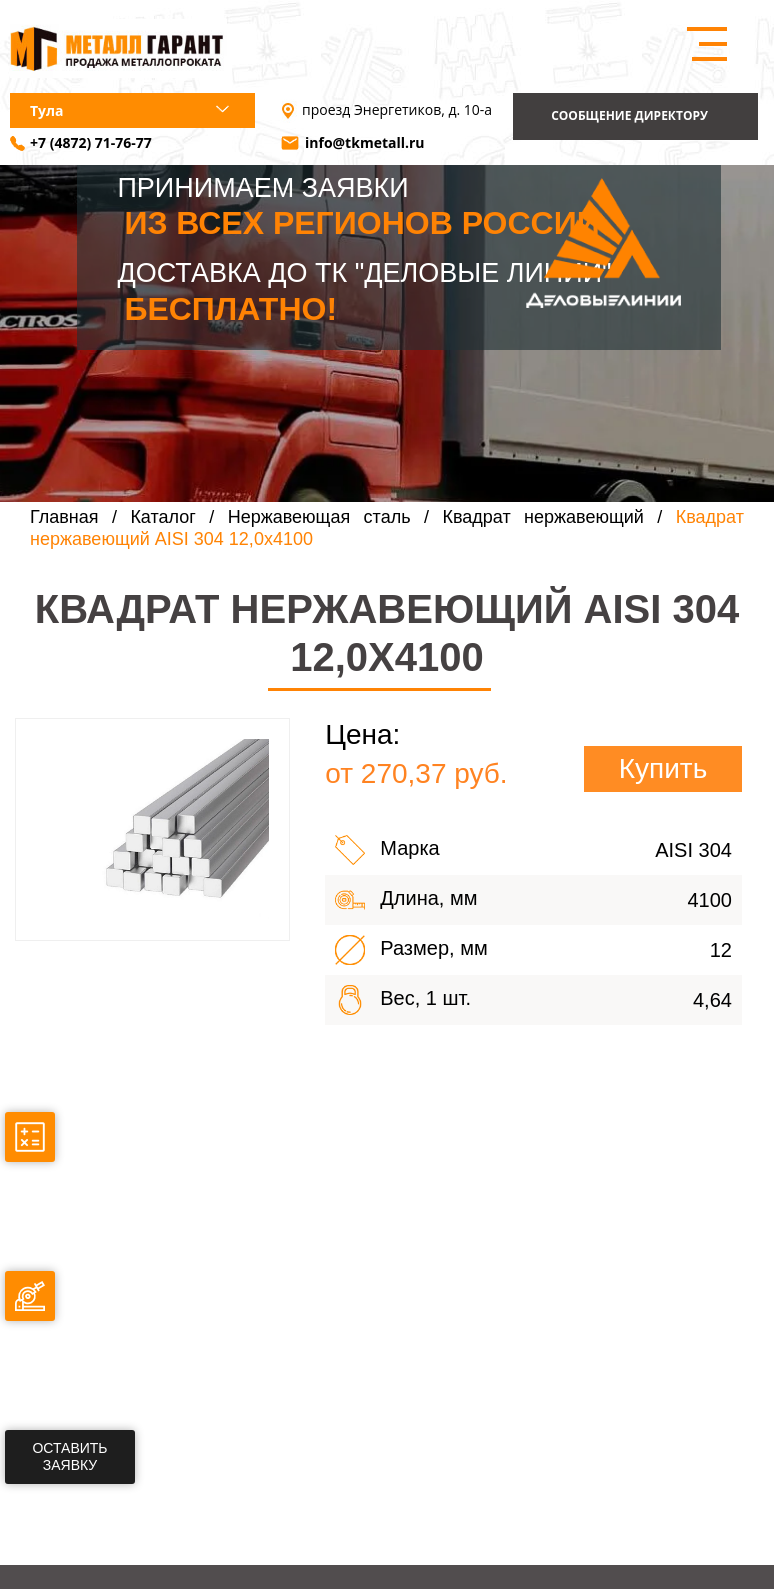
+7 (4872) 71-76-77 (91, 143)
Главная (64, 517)
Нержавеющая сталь (319, 517)
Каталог (162, 517)
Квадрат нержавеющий (542, 517)
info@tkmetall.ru (365, 143)
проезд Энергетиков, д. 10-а (397, 110)
